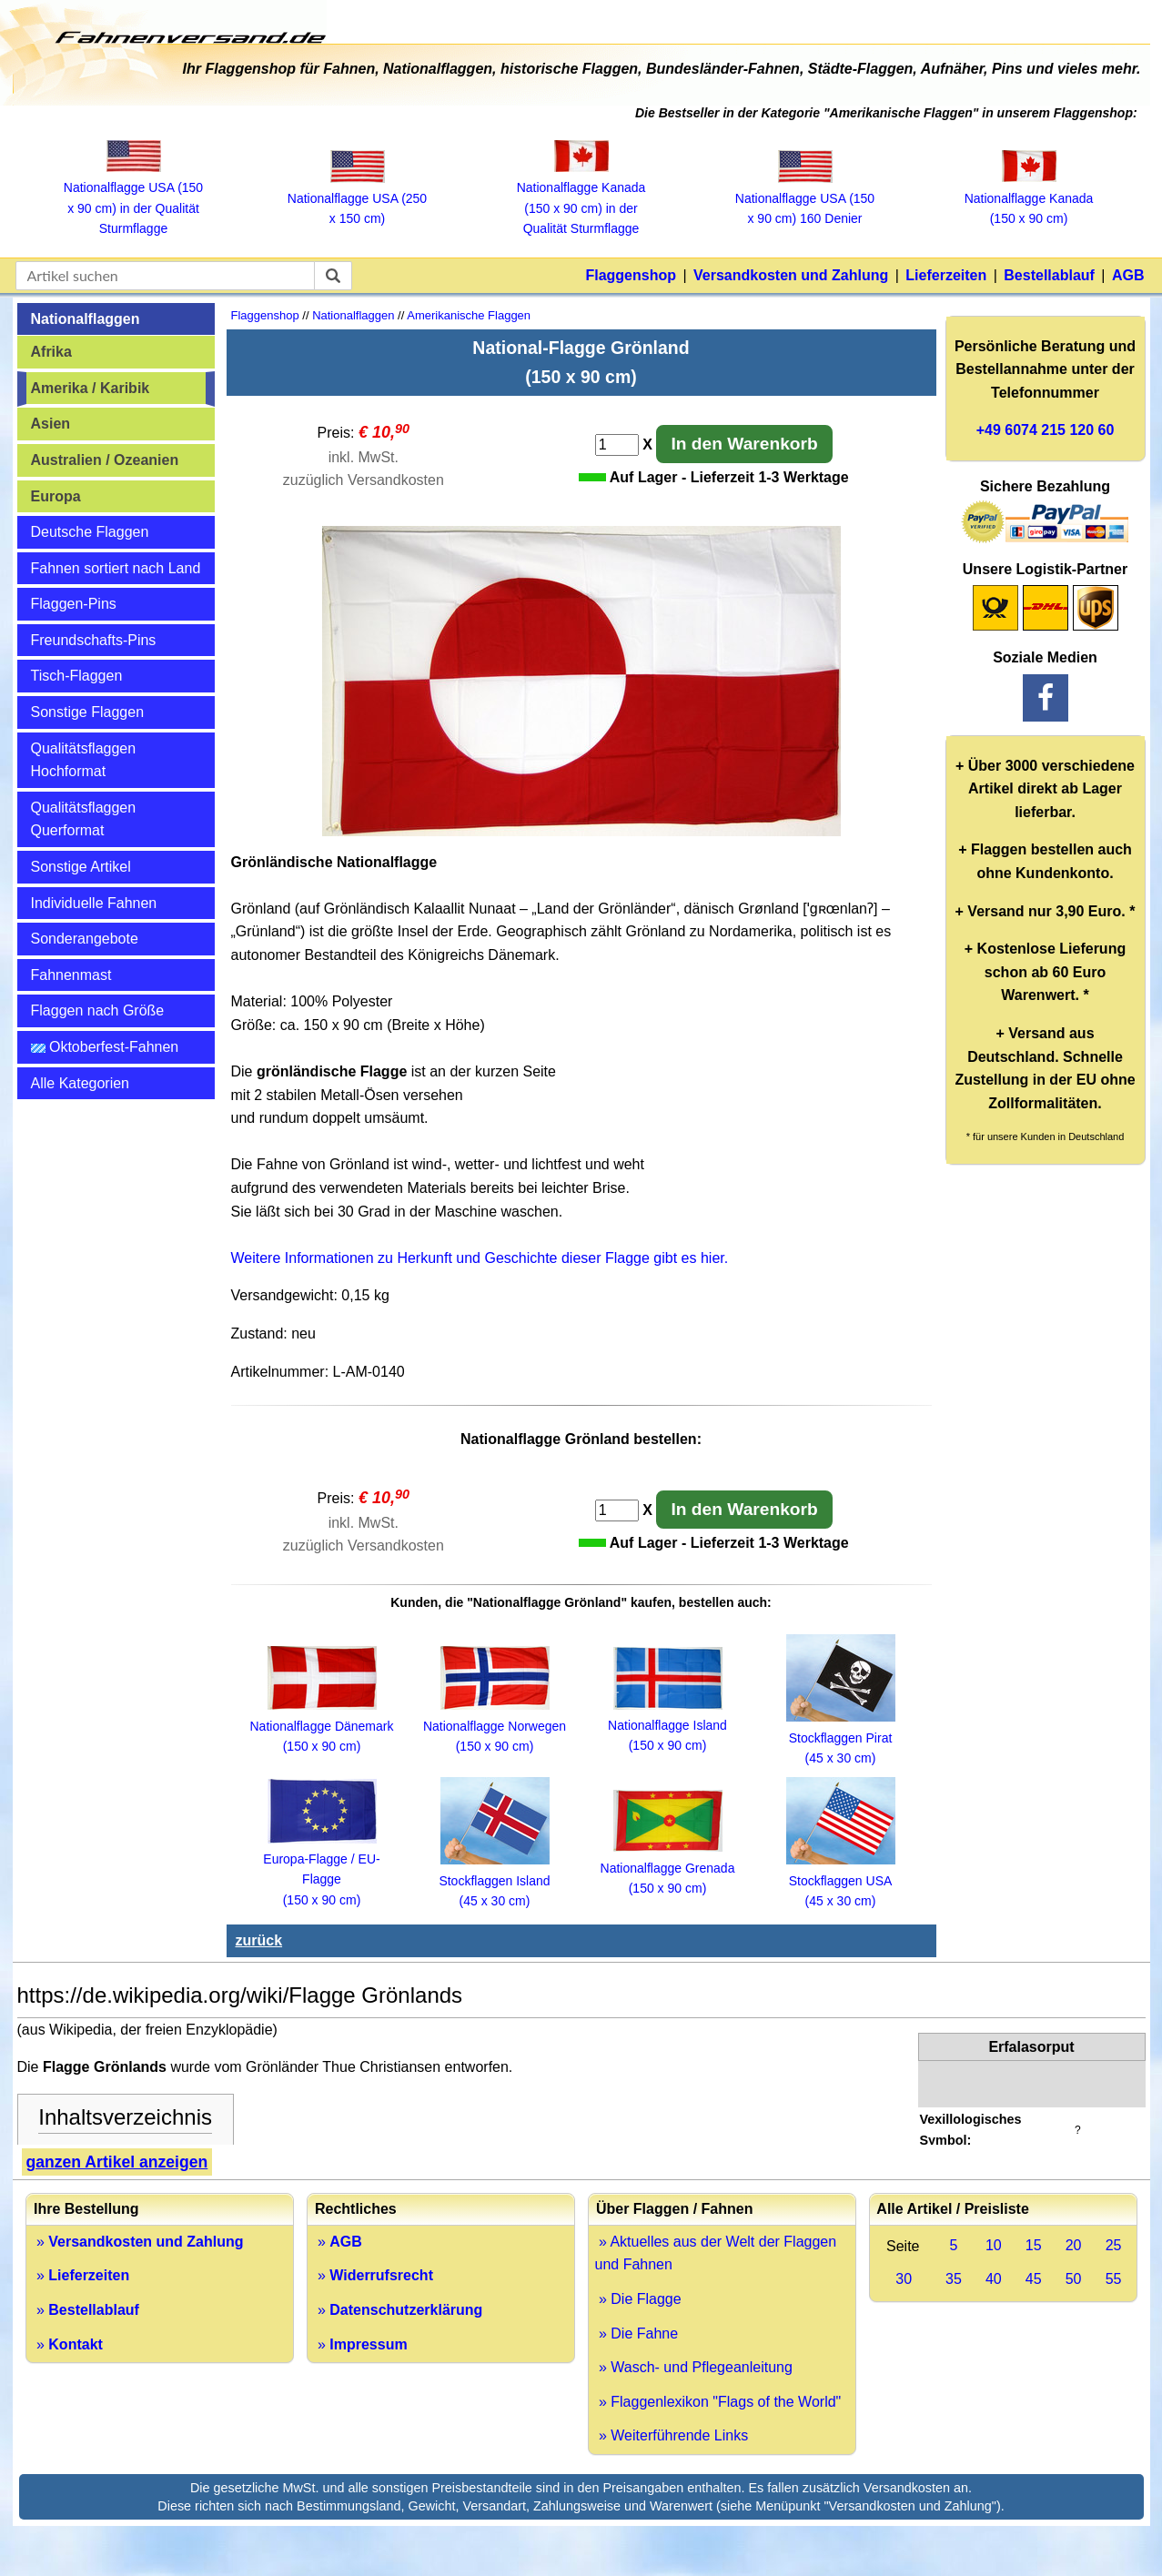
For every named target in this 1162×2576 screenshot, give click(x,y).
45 (1034, 2279)
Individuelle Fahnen (94, 903)
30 (903, 2279)
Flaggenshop (630, 275)
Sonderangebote (84, 938)
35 (953, 2279)
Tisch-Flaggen (77, 675)
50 (1074, 2279)
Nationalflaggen (85, 319)
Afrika (51, 351)
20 (1074, 2245)
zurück (259, 1940)
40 (993, 2279)
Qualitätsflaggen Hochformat (83, 760)
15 (1034, 2245)
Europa (56, 496)
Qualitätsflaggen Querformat (83, 819)
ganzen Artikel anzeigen (117, 2162)
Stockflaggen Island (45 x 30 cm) (494, 1880)
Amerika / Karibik (90, 388)
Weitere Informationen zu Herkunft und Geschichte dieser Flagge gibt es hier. (480, 1258)
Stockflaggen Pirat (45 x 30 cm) (840, 1737)
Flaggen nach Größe (98, 1010)
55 (1114, 2279)
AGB (1128, 275)
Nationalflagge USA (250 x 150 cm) (357, 199)
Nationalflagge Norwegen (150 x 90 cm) (494, 1725)
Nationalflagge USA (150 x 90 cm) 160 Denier (804, 199)
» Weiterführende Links (672, 2435)
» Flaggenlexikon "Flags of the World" (718, 2401)
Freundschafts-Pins (94, 640)
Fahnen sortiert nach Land (116, 568)
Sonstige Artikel (81, 866)
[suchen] (333, 275)
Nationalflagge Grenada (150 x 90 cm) (668, 1867)
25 (1114, 2245)
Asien (51, 423)
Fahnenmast (71, 975)
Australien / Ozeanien (105, 460)
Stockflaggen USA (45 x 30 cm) (840, 1880)
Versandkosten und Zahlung (790, 275)
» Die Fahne (637, 2333)
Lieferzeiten (945, 275)
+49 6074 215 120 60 (1045, 430)
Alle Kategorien (80, 1083)
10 (993, 2245)
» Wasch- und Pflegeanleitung (694, 2367)
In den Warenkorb (744, 443)
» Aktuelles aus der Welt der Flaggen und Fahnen (716, 2253)
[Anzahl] (617, 445)
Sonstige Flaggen (88, 712)
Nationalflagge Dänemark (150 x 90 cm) (322, 1725)
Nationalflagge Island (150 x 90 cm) (667, 1725)
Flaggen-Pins (73, 603)
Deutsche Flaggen (90, 532)
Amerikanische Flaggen (468, 315)
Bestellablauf (1049, 275)
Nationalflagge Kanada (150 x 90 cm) (1029, 198)
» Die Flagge (638, 2299)
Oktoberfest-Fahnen (105, 1047)
